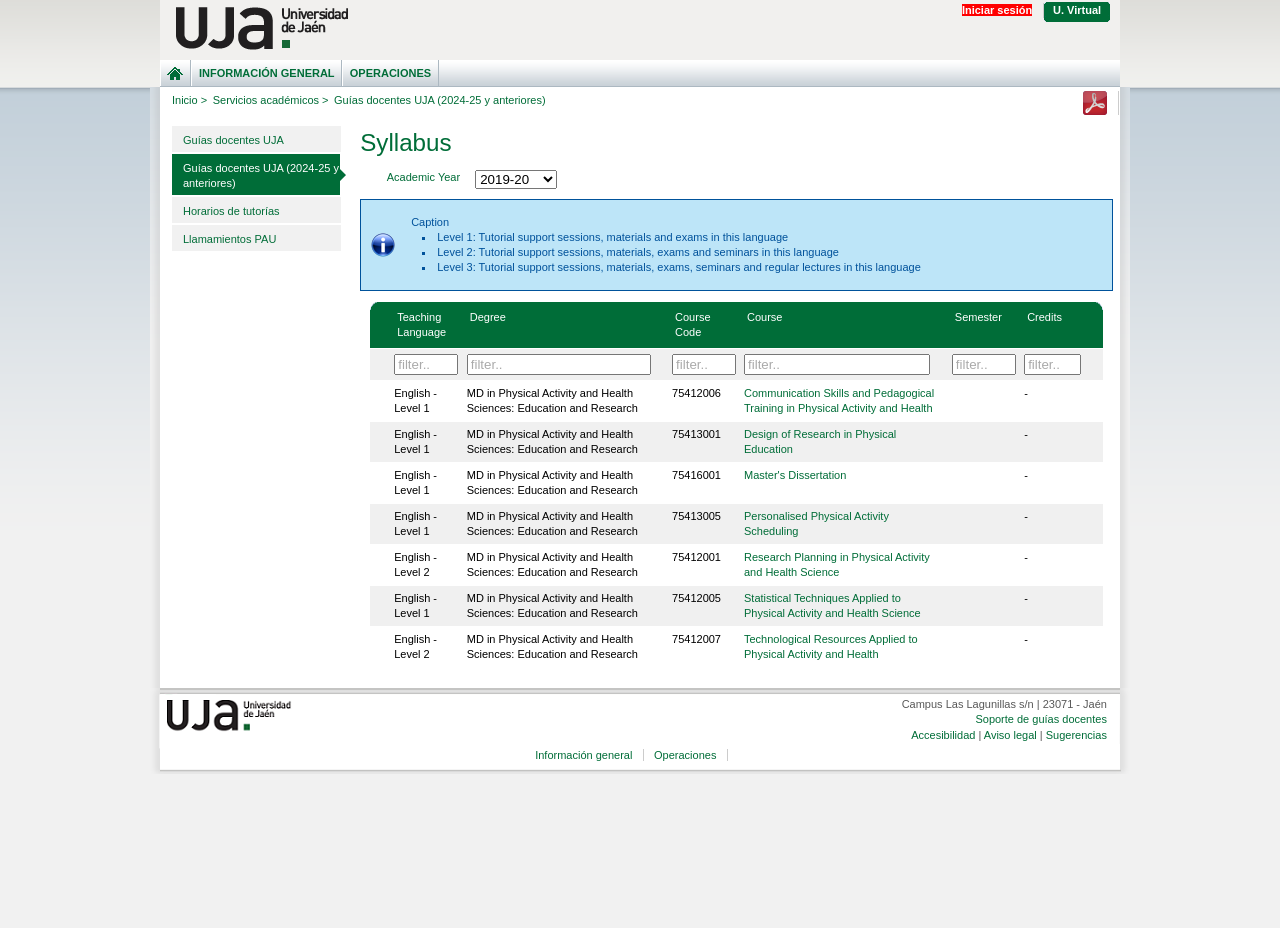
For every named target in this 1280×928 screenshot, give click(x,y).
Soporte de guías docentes (1040, 719)
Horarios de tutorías (231, 211)
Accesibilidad (943, 735)
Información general (267, 73)
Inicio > (189, 100)
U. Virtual (1077, 10)
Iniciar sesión (997, 10)
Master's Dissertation (795, 475)
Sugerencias (1076, 735)
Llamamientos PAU (229, 239)
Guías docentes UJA (233, 140)
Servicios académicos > (271, 100)
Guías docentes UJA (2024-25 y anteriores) (261, 175)
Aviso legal (1010, 735)
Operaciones (390, 73)
